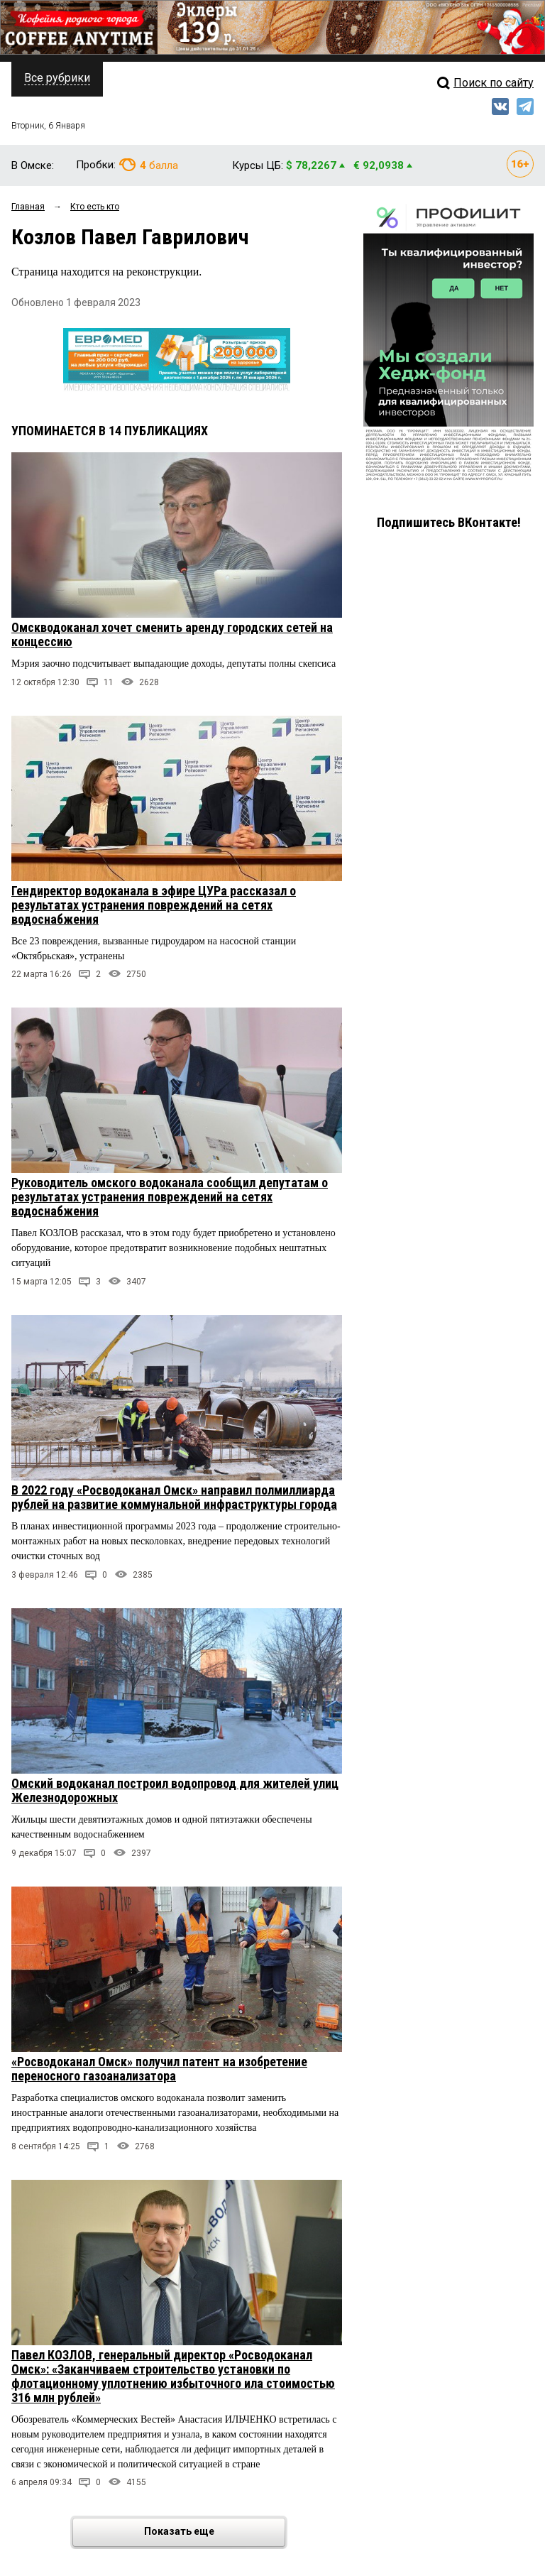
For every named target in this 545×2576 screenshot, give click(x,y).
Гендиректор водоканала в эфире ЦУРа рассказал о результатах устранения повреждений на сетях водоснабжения (153, 905)
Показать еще (214, 2532)
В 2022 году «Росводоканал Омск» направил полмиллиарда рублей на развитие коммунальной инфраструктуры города (174, 1497)
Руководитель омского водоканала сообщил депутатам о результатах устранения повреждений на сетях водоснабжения (169, 1196)
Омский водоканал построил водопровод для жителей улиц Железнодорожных (174, 1790)
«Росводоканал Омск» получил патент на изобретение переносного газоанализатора (159, 2068)
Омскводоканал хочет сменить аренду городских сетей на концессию (172, 634)
